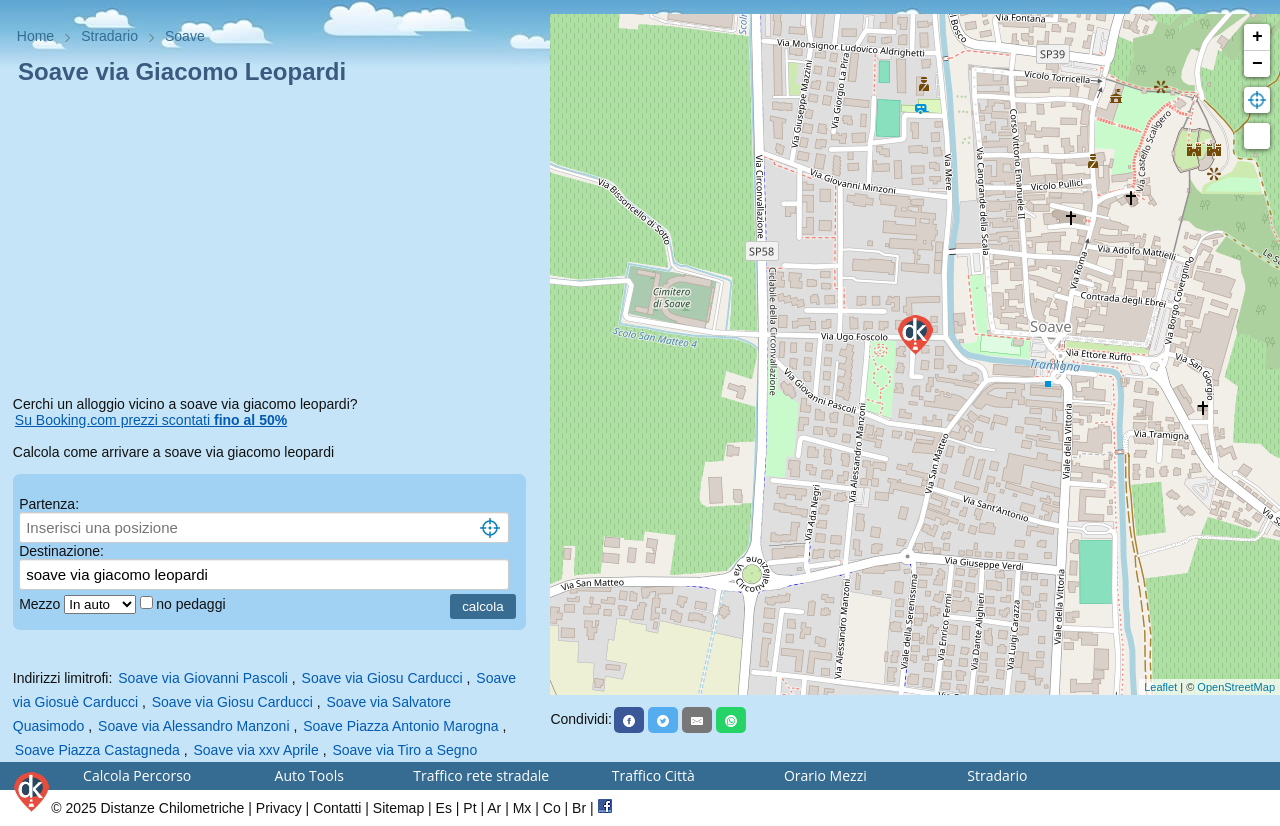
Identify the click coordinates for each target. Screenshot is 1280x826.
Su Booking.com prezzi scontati (151, 420)
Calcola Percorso (137, 775)
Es (444, 808)
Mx (522, 808)
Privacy (279, 808)
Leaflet (1160, 687)
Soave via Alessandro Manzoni (193, 726)
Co (552, 808)
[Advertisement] (275, 244)
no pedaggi (192, 604)
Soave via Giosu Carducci (382, 678)
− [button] (1257, 64)
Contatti (337, 808)
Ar (494, 808)
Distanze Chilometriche (172, 808)
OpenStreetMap (1236, 687)
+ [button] (1257, 37)
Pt (469, 808)
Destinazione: (61, 551)
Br (579, 808)
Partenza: (49, 504)
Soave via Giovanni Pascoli (203, 678)
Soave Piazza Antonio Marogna (400, 726)
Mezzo (41, 604)
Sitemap (398, 808)
